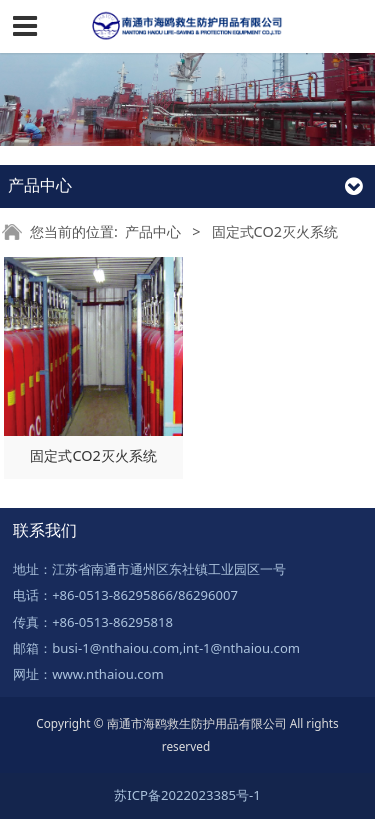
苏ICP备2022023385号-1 (187, 795)
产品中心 (153, 231)
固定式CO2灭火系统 (93, 455)
